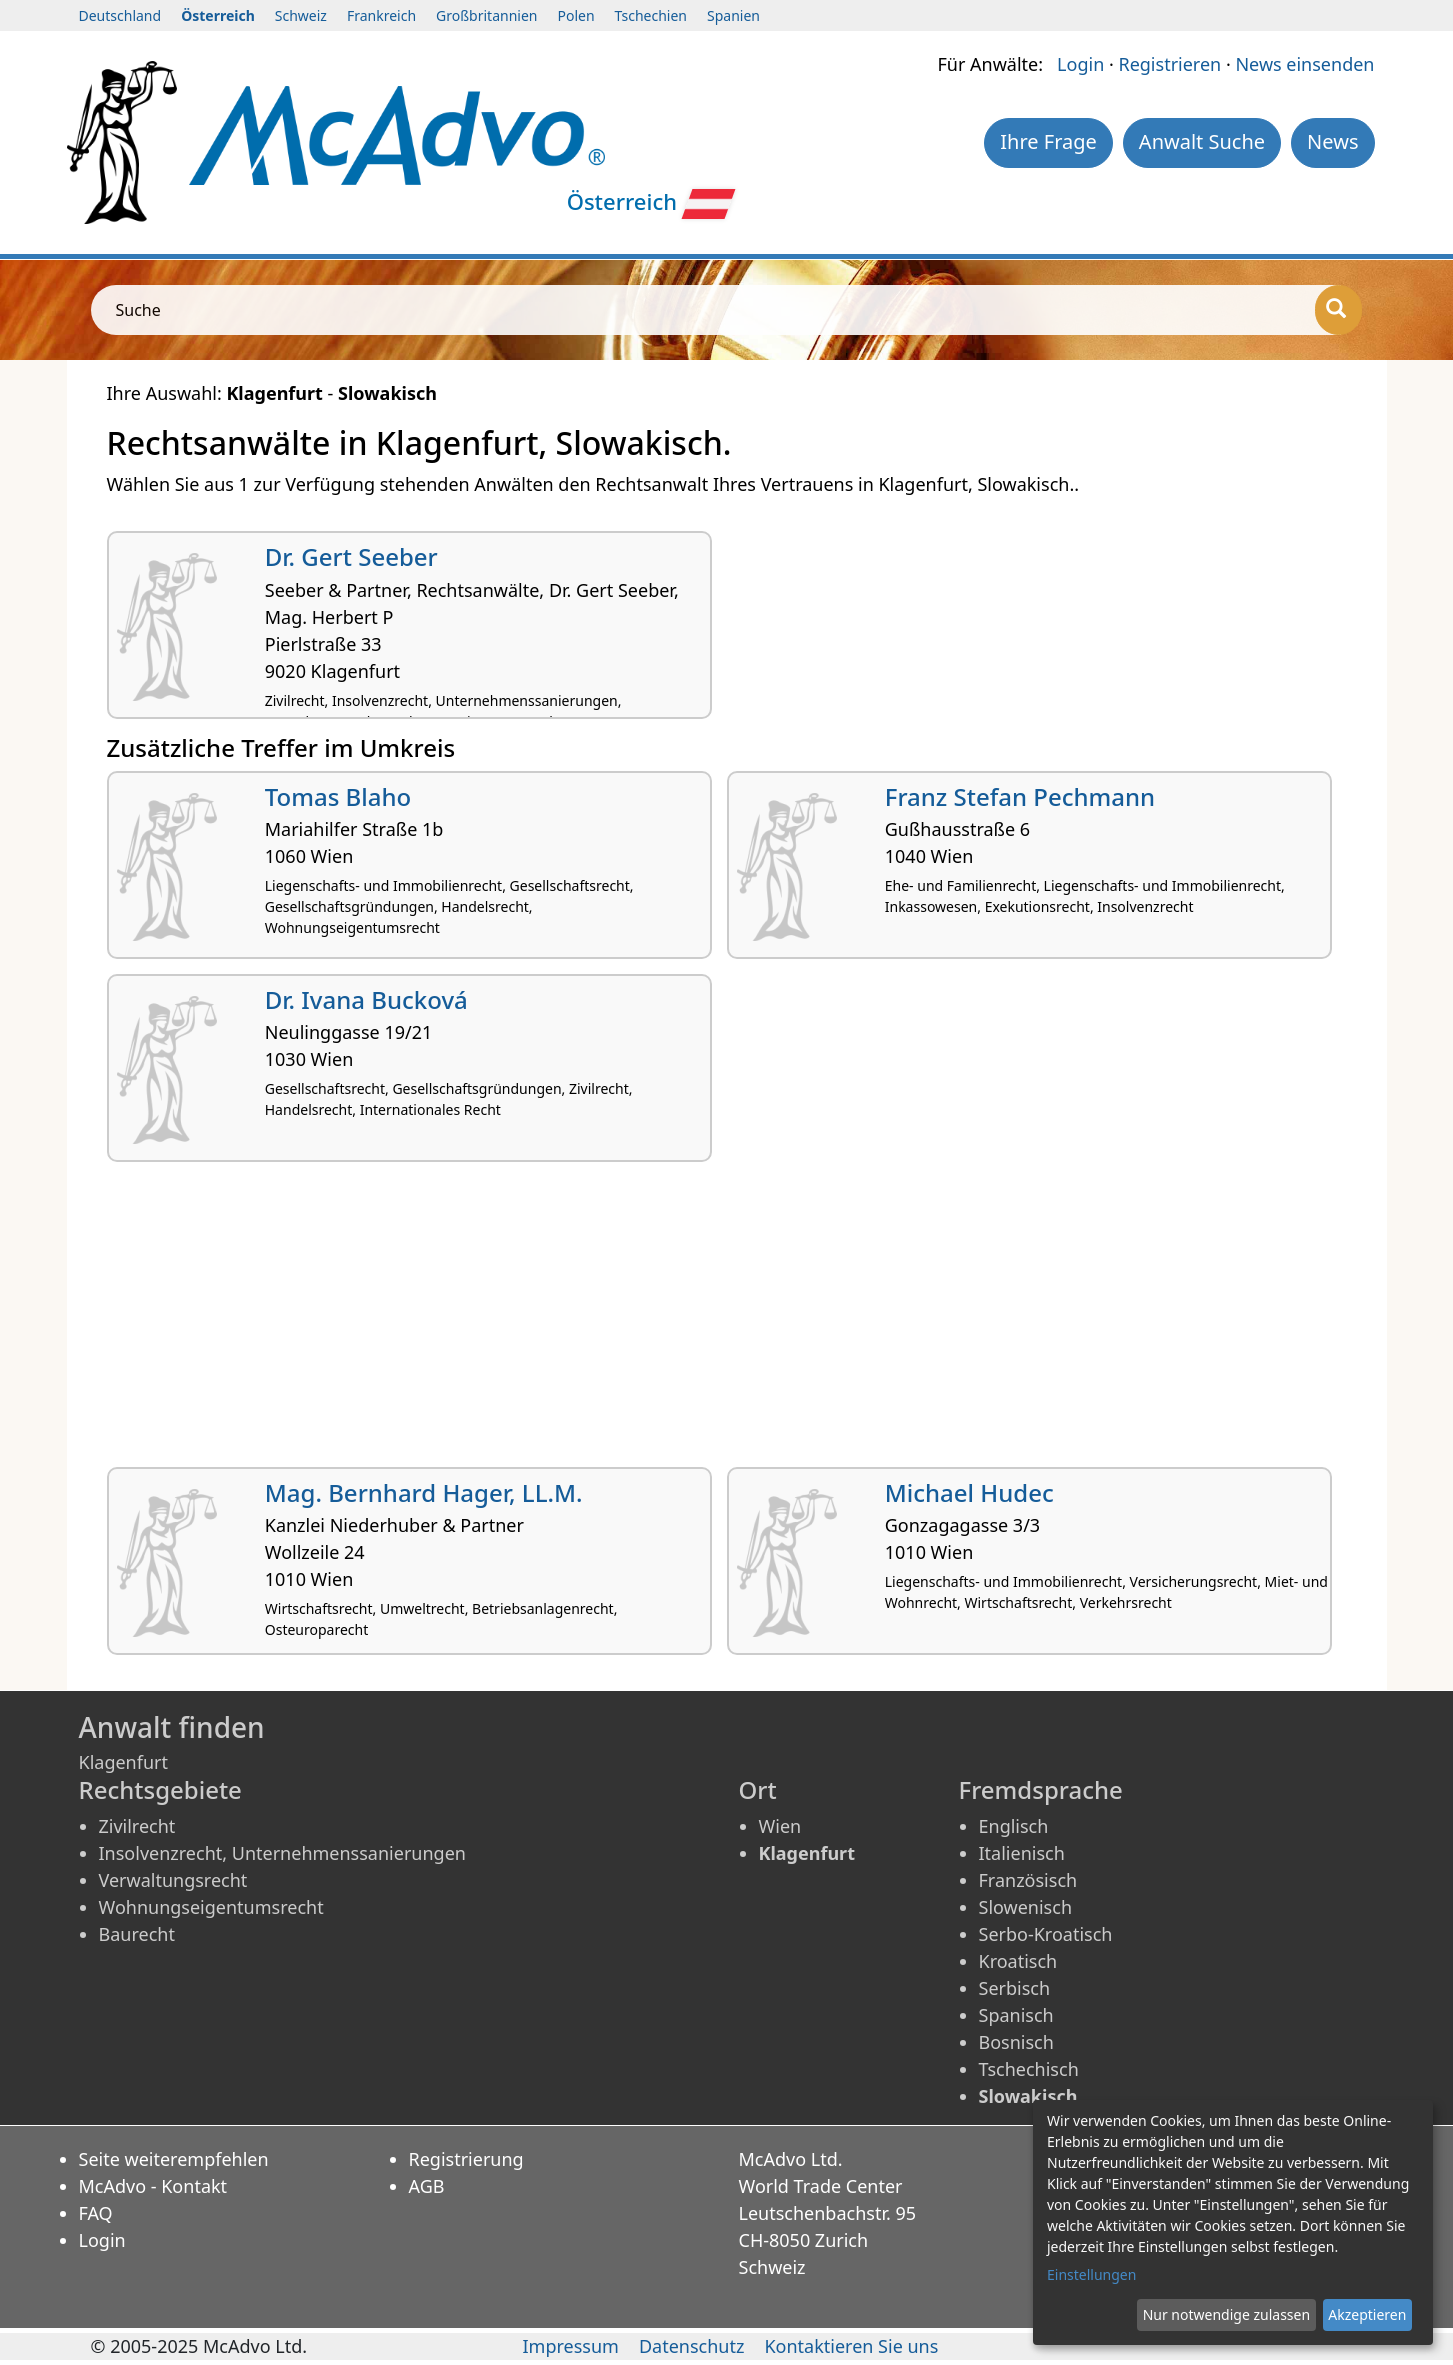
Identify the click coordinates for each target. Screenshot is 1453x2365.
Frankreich (381, 15)
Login (1080, 64)
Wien (780, 1826)
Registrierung (466, 2159)
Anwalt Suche (1202, 141)
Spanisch (1016, 2015)
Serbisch (1015, 1988)
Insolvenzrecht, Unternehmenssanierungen (282, 1853)
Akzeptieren (1367, 2314)
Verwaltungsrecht (173, 1880)
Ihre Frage (1048, 141)
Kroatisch (1018, 1961)
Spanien (733, 15)
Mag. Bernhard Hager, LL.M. (424, 1492)
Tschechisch (1029, 2069)
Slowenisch (1026, 1907)
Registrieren (1169, 64)
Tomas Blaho (338, 796)
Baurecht (137, 1934)
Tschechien (651, 15)
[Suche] (1338, 310)
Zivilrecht (137, 1826)
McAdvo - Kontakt (153, 2186)
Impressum (571, 2346)
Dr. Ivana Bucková (366, 999)
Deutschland (120, 15)
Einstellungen (1091, 2274)
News (1332, 141)
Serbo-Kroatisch (1046, 1934)
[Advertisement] (707, 1322)
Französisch (1028, 1880)
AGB (427, 2186)
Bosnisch (1016, 2042)
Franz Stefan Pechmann (1020, 796)
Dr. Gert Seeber (351, 556)
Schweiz (301, 15)
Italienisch (1022, 1853)
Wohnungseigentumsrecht (211, 1907)
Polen (575, 15)
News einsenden (1304, 64)
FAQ (96, 2213)
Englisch (1014, 1826)
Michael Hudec (969, 1492)
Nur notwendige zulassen (1226, 2314)
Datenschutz (691, 2346)
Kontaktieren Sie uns (851, 2346)
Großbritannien (486, 15)
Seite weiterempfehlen (174, 2159)
